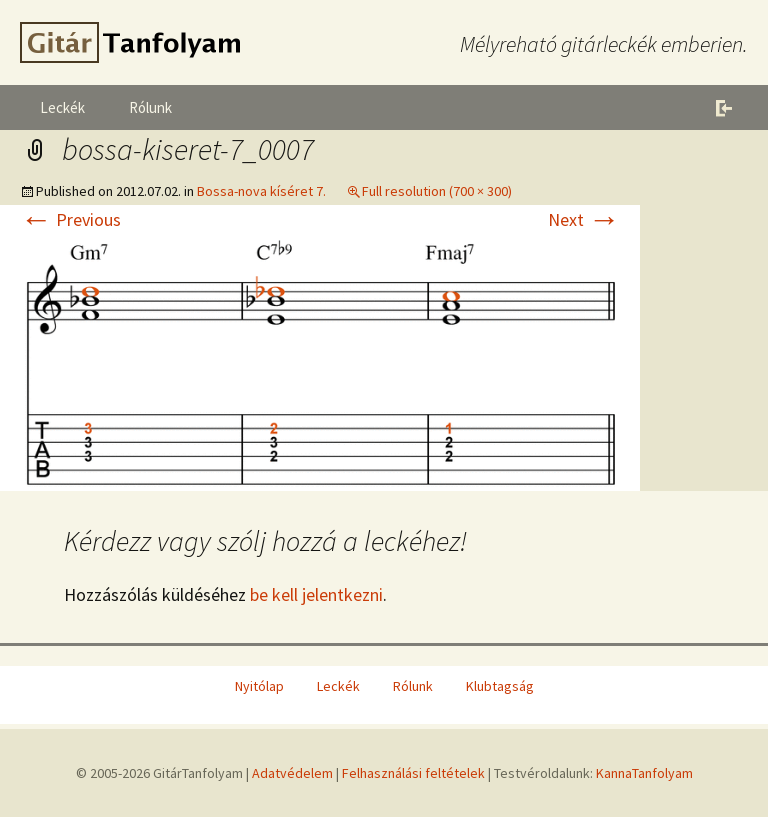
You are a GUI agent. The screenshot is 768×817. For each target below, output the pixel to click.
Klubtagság (500, 686)
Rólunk (150, 107)
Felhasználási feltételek (413, 773)
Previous (70, 219)
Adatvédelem (292, 773)
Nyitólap (259, 686)
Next (584, 219)
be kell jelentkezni (316, 594)
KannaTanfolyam (644, 773)
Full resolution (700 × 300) (437, 191)
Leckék (62, 107)
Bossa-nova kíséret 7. (261, 191)
